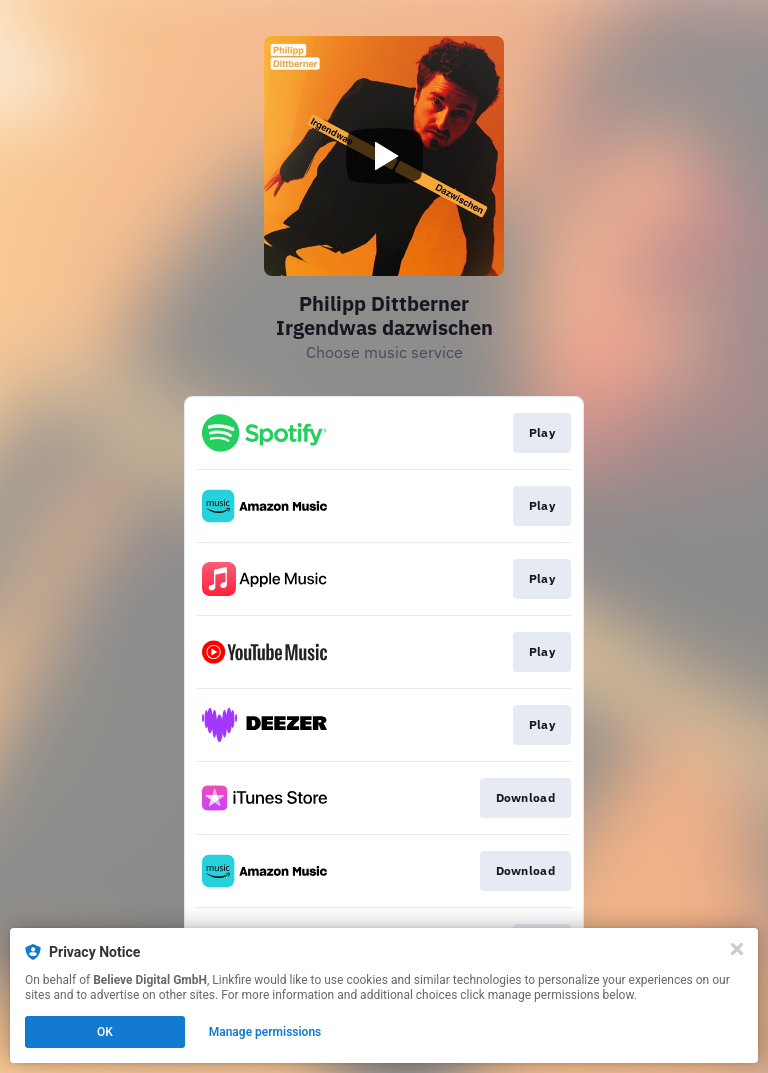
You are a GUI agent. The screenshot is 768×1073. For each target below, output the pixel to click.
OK (105, 1032)
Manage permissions (265, 1032)
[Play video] (384, 156)
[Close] (737, 949)
